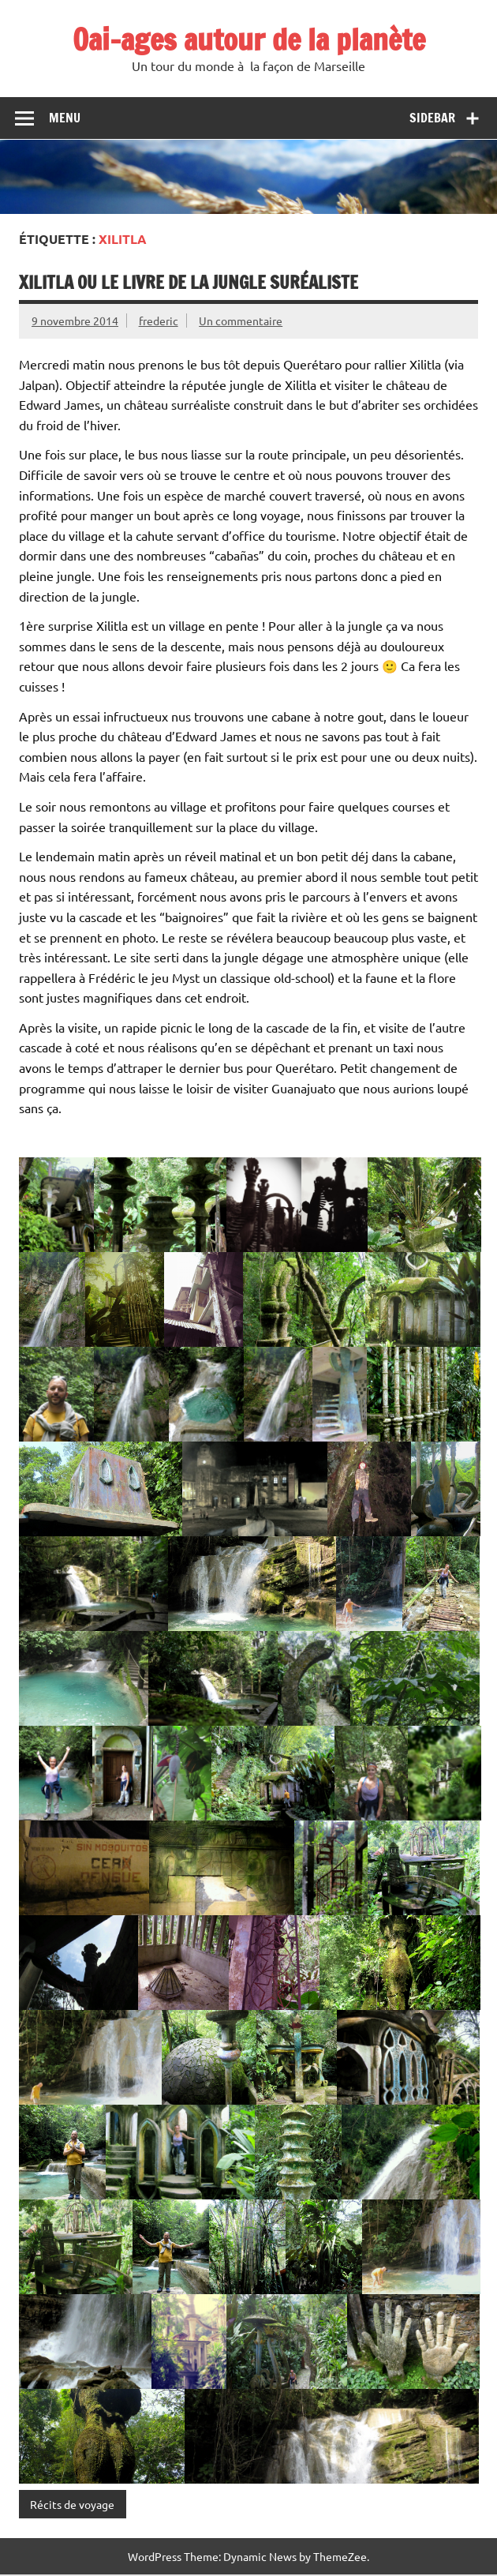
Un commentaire (240, 320)
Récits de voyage (72, 2504)
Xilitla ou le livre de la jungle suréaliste (188, 282)
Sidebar (432, 117)
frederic (158, 320)
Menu (64, 117)
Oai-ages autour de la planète (249, 39)
